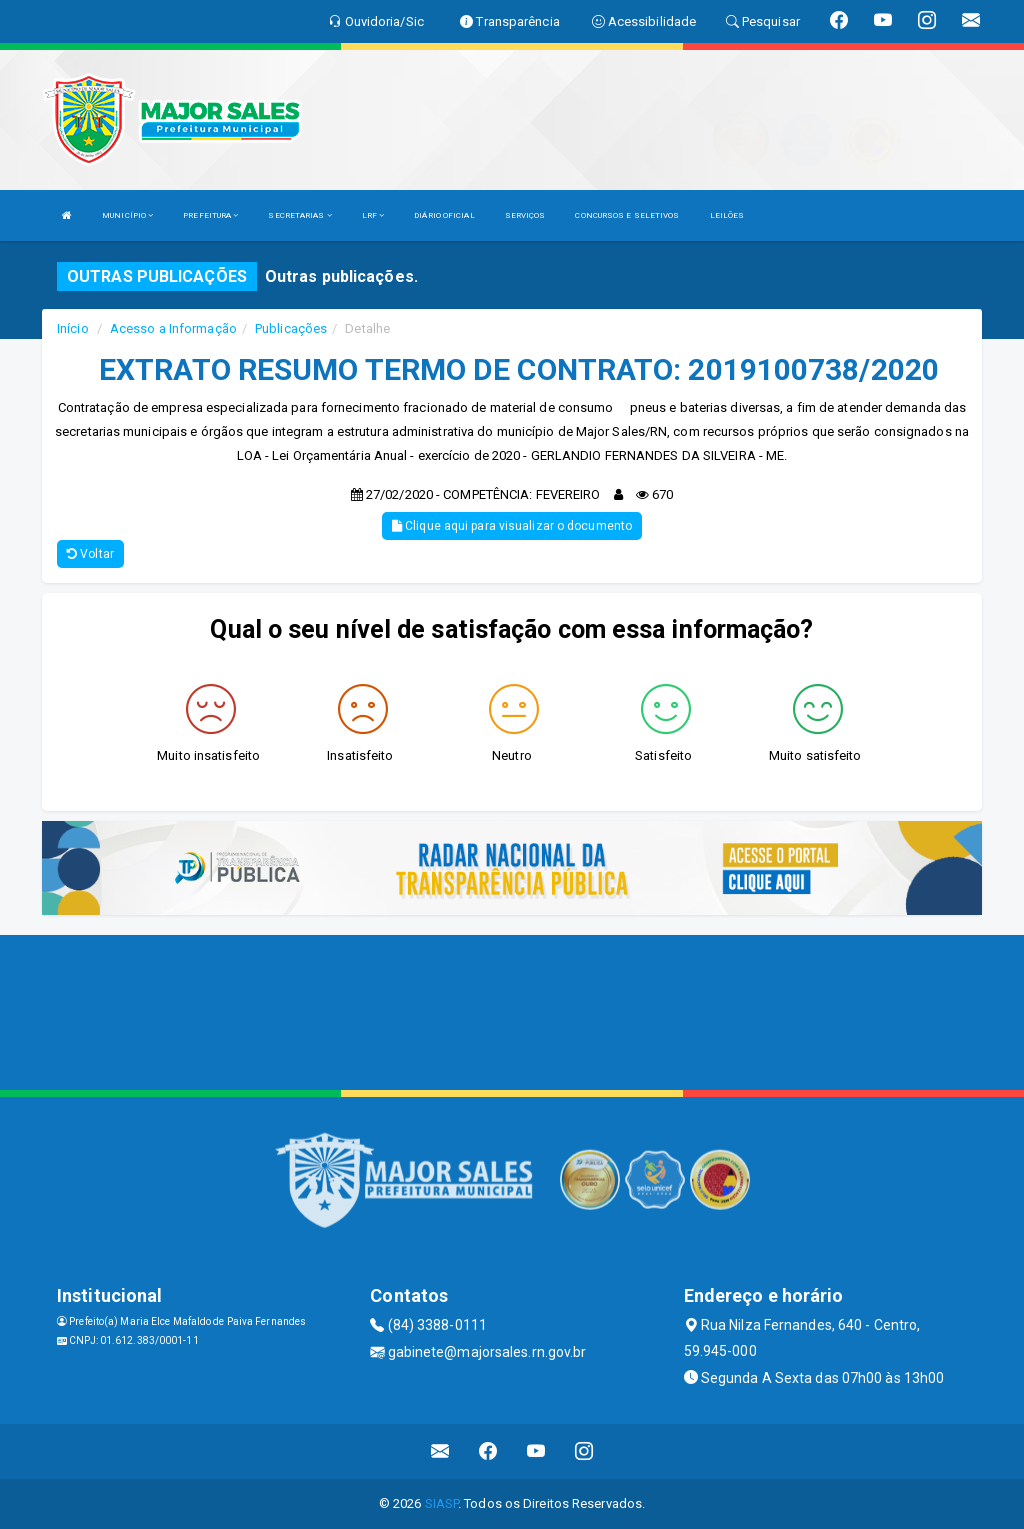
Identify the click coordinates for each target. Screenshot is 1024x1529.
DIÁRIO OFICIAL (444, 215)
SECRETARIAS (299, 215)
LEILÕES (727, 215)
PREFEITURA (210, 215)
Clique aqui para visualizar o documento (512, 526)
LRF (373, 215)
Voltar (90, 554)
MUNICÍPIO (127, 215)
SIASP (442, 1503)
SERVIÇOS (525, 215)
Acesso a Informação (173, 328)
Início (73, 328)
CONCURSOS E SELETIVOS (627, 215)
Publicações (291, 328)
